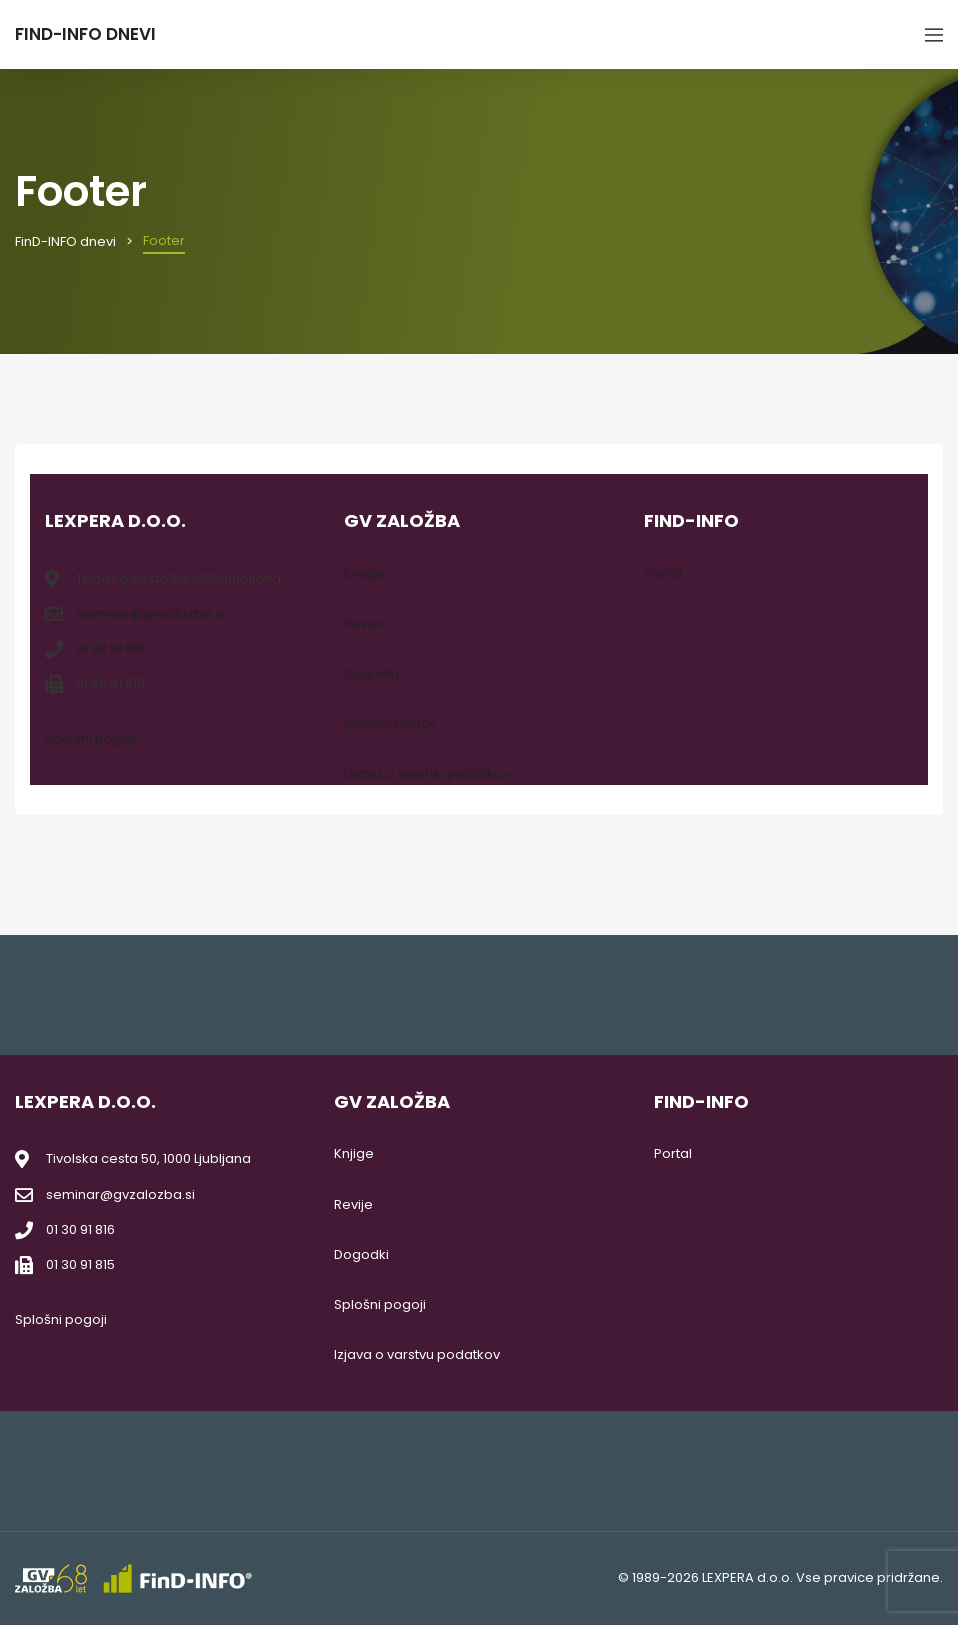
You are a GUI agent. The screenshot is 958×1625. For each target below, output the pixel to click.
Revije (363, 623)
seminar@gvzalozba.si (150, 613)
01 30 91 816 (110, 648)
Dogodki (371, 673)
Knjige (364, 573)
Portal (663, 573)
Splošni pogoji (91, 738)
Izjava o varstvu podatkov (427, 773)
